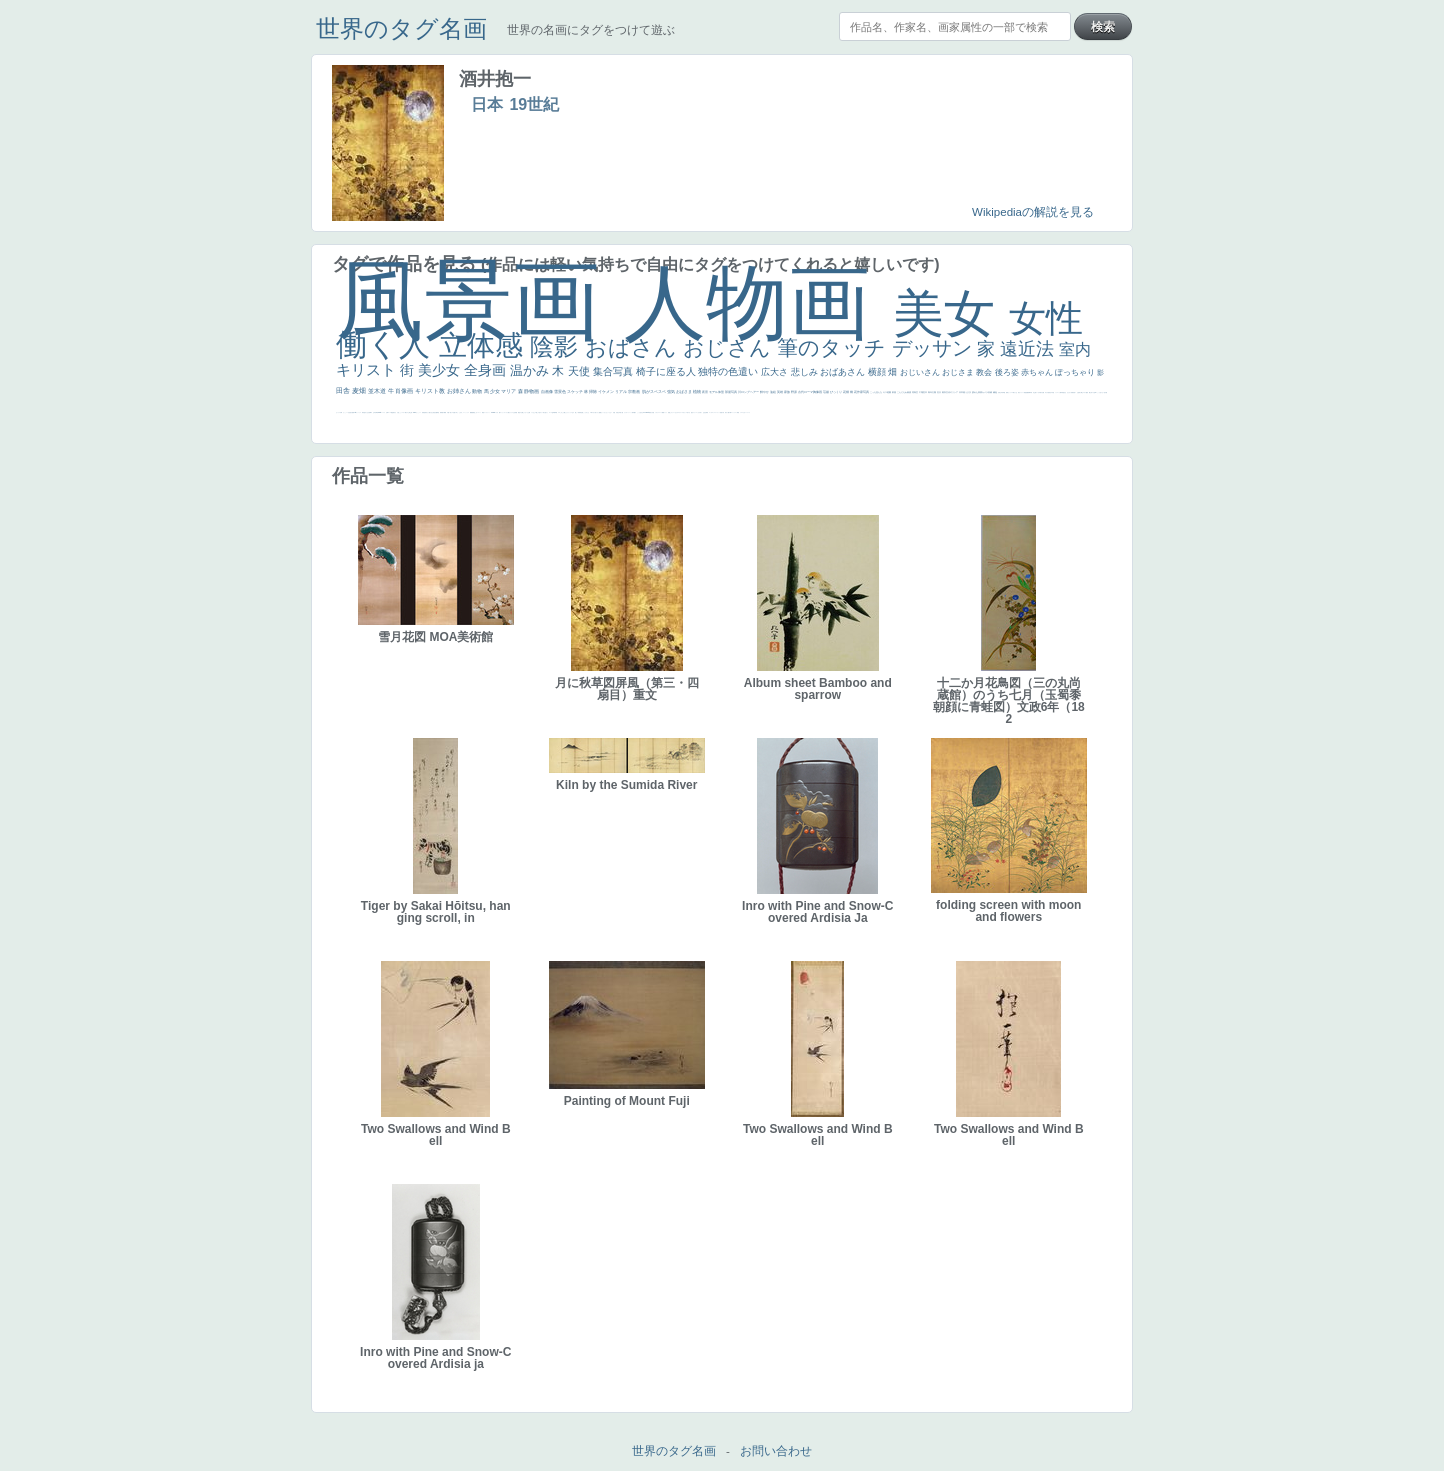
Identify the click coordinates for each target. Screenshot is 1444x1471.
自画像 (547, 391)
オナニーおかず (674, 412)
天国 (653, 412)
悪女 (692, 412)
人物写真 (1061, 392)
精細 (663, 412)
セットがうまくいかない (606, 412)
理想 (1025, 392)
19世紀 (534, 104)
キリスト (368, 369)
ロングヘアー (750, 392)
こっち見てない (1100, 392)
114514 (415, 412)
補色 (995, 392)
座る (351, 412)
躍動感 (471, 412)
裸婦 (445, 412)
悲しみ (806, 372)
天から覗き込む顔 (430, 412)
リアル (621, 391)
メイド (665, 412)
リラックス (569, 412)
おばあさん (844, 372)
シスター (403, 412)
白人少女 (367, 412)
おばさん (634, 347)
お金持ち (1079, 392)
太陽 (934, 392)
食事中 (370, 412)
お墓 (529, 412)
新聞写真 (1030, 392)
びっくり (836, 392)
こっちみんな (586, 412)
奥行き (394, 412)
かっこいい (418, 412)
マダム (1084, 392)
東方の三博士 (408, 412)
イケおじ (533, 412)
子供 (723, 412)
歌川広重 (1042, 392)
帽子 (635, 412)
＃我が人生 (1014, 392)
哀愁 (364, 412)
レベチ (748, 412)
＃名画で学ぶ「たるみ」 (457, 412)
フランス (695, 412)
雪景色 (560, 391)
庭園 (889, 392)
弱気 (707, 412)
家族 (787, 392)
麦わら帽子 (727, 412)
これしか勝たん (563, 412)
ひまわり (1069, 392)
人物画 (758, 302)
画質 (353, 412)
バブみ (496, 412)
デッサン (935, 348)
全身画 (487, 370)
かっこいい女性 (346, 412)
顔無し (669, 412)
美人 (451, 412)
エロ (559, 412)
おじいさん (921, 372)
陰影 (557, 346)
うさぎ (968, 392)
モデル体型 (717, 392)
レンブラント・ (487, 412)
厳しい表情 (577, 412)
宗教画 (634, 391)
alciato (379, 412)
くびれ (698, 412)
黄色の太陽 (520, 412)
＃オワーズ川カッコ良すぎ (684, 412)
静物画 (532, 391)
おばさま (684, 391)
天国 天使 (615, 412)
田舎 (344, 390)
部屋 (894, 392)
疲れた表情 (977, 392)
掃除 (593, 391)
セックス (1010, 392)
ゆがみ (1046, 392)
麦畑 (360, 390)
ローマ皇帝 (551, 412)
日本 (487, 104)
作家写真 (863, 392)
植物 (697, 391)
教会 (985, 372)
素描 (909, 392)
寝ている (1037, 392)
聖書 (600, 412)
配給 (1087, 392)
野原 (794, 392)
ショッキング (504, 412)
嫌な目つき (1091, 392)
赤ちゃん (1038, 372)
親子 (443, 412)
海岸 (633, 412)
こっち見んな (876, 392)
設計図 (435, 412)
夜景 (705, 392)
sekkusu (493, 412)
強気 (671, 391)
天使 (580, 371)
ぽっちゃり (1076, 372)
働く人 (387, 344)
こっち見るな (640, 412)
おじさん (730, 347)
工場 (921, 392)
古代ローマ (806, 392)
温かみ (531, 370)
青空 (916, 392)
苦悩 (721, 412)
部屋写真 (731, 392)
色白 (1105, 392)
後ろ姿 (1008, 372)
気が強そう (545, 412)
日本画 (962, 392)
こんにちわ (902, 392)
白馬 (341, 412)
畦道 (483, 412)
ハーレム (383, 412)
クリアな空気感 (513, 412)
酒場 (1007, 392)
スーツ (660, 412)
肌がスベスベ (654, 391)
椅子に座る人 (667, 371)
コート (479, 412)
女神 (387, 412)
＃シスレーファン (716, 412)
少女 (495, 391)
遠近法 (1029, 349)
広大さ (776, 372)
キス (885, 392)
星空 (1064, 392)
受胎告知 (424, 412)
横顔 (878, 372)
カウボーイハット (628, 412)
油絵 (773, 392)
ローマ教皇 (390, 412)
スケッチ (575, 391)
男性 (581, 412)
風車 (555, 412)
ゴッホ (710, 412)
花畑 (846, 392)
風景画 (480, 300)
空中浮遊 (1052, 392)
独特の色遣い (729, 371)
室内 (1075, 349)
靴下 (500, 412)
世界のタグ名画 (401, 28)
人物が (508, 412)
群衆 (441, 412)
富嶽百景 (1073, 392)
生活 (704, 412)
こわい (476, 412)
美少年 (1000, 392)
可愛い (448, 412)
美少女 (441, 370)
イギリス (657, 412)
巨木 (925, 392)
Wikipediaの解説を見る (1033, 212)
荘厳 (826, 392)
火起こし (399, 412)
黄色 (474, 412)
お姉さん (460, 391)
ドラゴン (1057, 392)
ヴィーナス (358, 412)
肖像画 (405, 391)
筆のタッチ (834, 347)
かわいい (745, 412)
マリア (509, 391)
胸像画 (818, 392)
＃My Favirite (646, 412)
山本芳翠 (375, 412)
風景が (650, 412)
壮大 (939, 392)
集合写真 (614, 371)
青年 (930, 392)
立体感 (485, 345)
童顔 (1049, 392)
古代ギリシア (952, 392)
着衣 (944, 392)
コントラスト (734, 412)
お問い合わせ (776, 1451)
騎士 (1082, 392)
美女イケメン (1021, 392)
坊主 (1034, 392)
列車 (1003, 392)
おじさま (959, 372)
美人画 (621, 412)
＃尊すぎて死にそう (594, 412)
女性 (1046, 318)
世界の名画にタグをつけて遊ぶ (591, 30)
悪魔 (1027, 392)
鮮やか (765, 392)
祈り (701, 412)
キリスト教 (431, 391)
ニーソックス (466, 412)
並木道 (378, 391)
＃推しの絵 (537, 412)
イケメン (606, 391)
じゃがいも (525, 412)
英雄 (780, 392)
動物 (477, 391)
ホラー (541, 412)
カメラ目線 (987, 392)
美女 (951, 313)
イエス (741, 412)
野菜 (738, 412)
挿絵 (438, 412)
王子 (573, 412)
